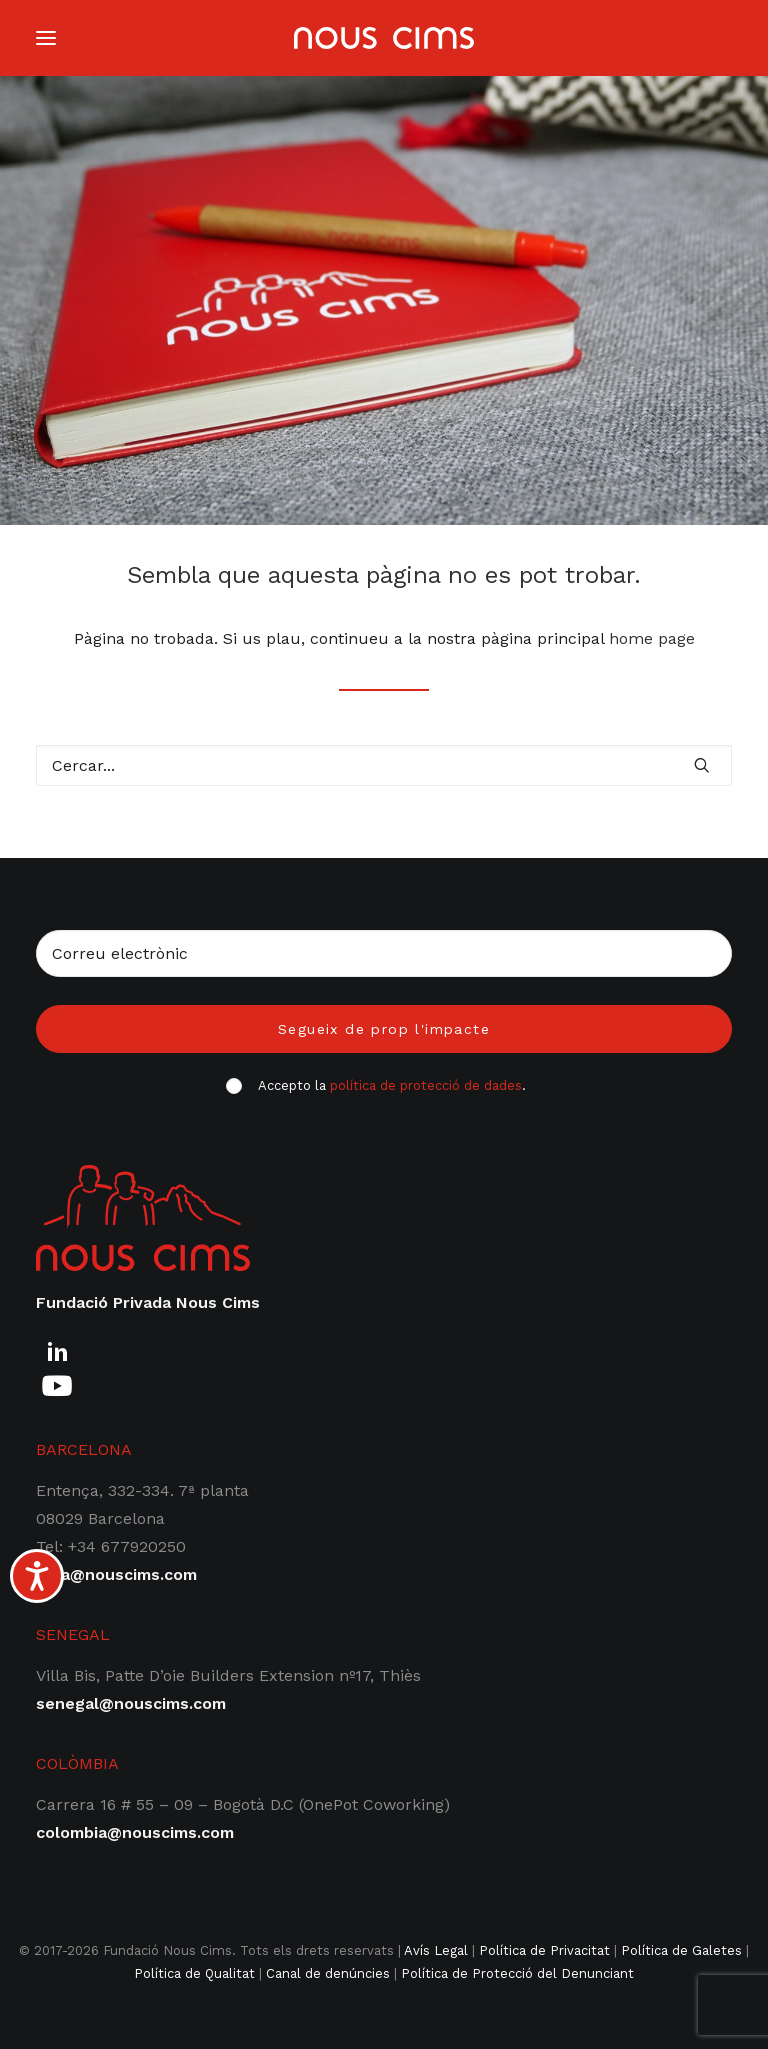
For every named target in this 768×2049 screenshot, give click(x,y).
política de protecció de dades (426, 1085)
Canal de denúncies (328, 1973)
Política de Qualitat (194, 1973)
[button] (702, 765)
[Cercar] (384, 765)
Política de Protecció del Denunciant (517, 1973)
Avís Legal (436, 1950)
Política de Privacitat (544, 1950)
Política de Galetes (681, 1950)
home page (652, 638)
